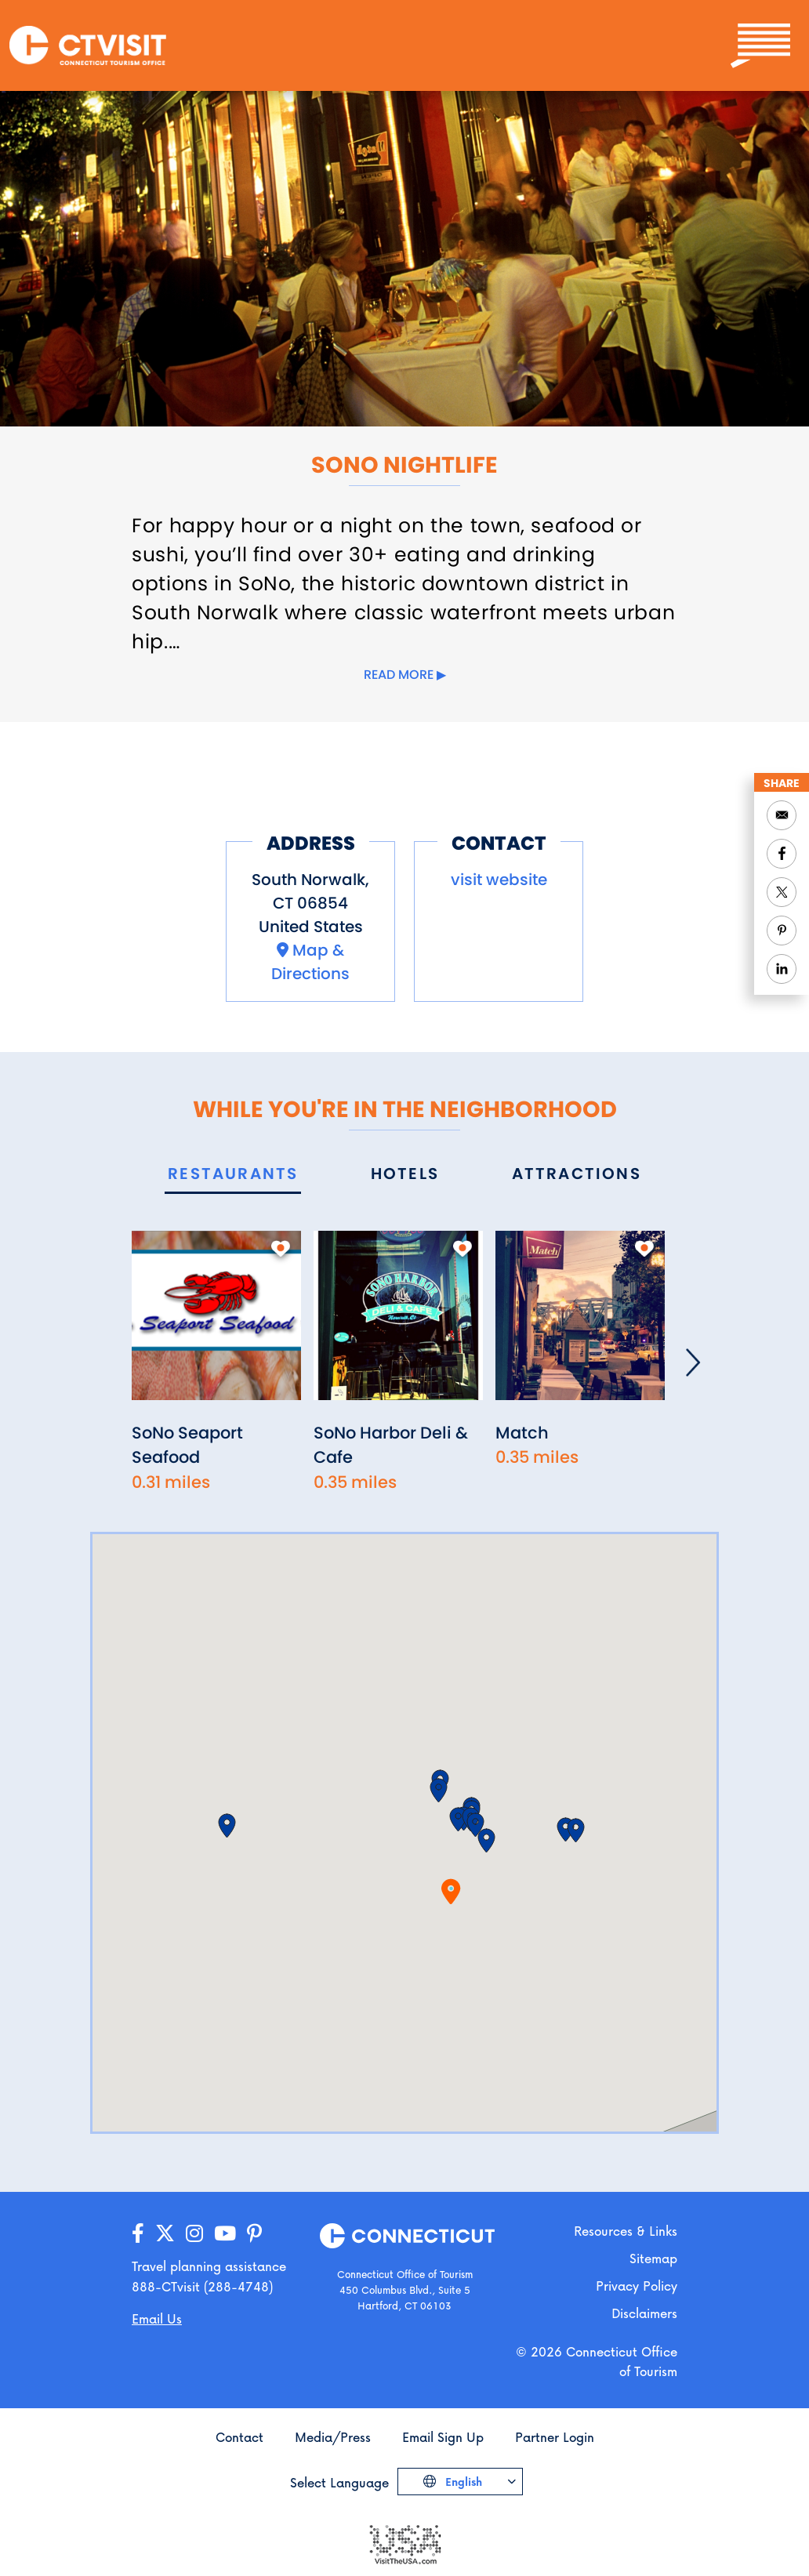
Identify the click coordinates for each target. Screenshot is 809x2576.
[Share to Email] (781, 815)
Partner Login (554, 2437)
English (462, 2481)
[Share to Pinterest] (781, 930)
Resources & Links (625, 2230)
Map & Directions (310, 962)
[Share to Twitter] (781, 892)
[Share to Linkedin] (781, 969)
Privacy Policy (636, 2285)
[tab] (233, 1175)
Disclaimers (644, 2313)
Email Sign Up (443, 2437)
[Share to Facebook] (781, 854)
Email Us (157, 2318)
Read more (399, 675)
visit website (499, 880)
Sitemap (653, 2258)
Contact (239, 2437)
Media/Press (333, 2437)
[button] (486, 1840)
